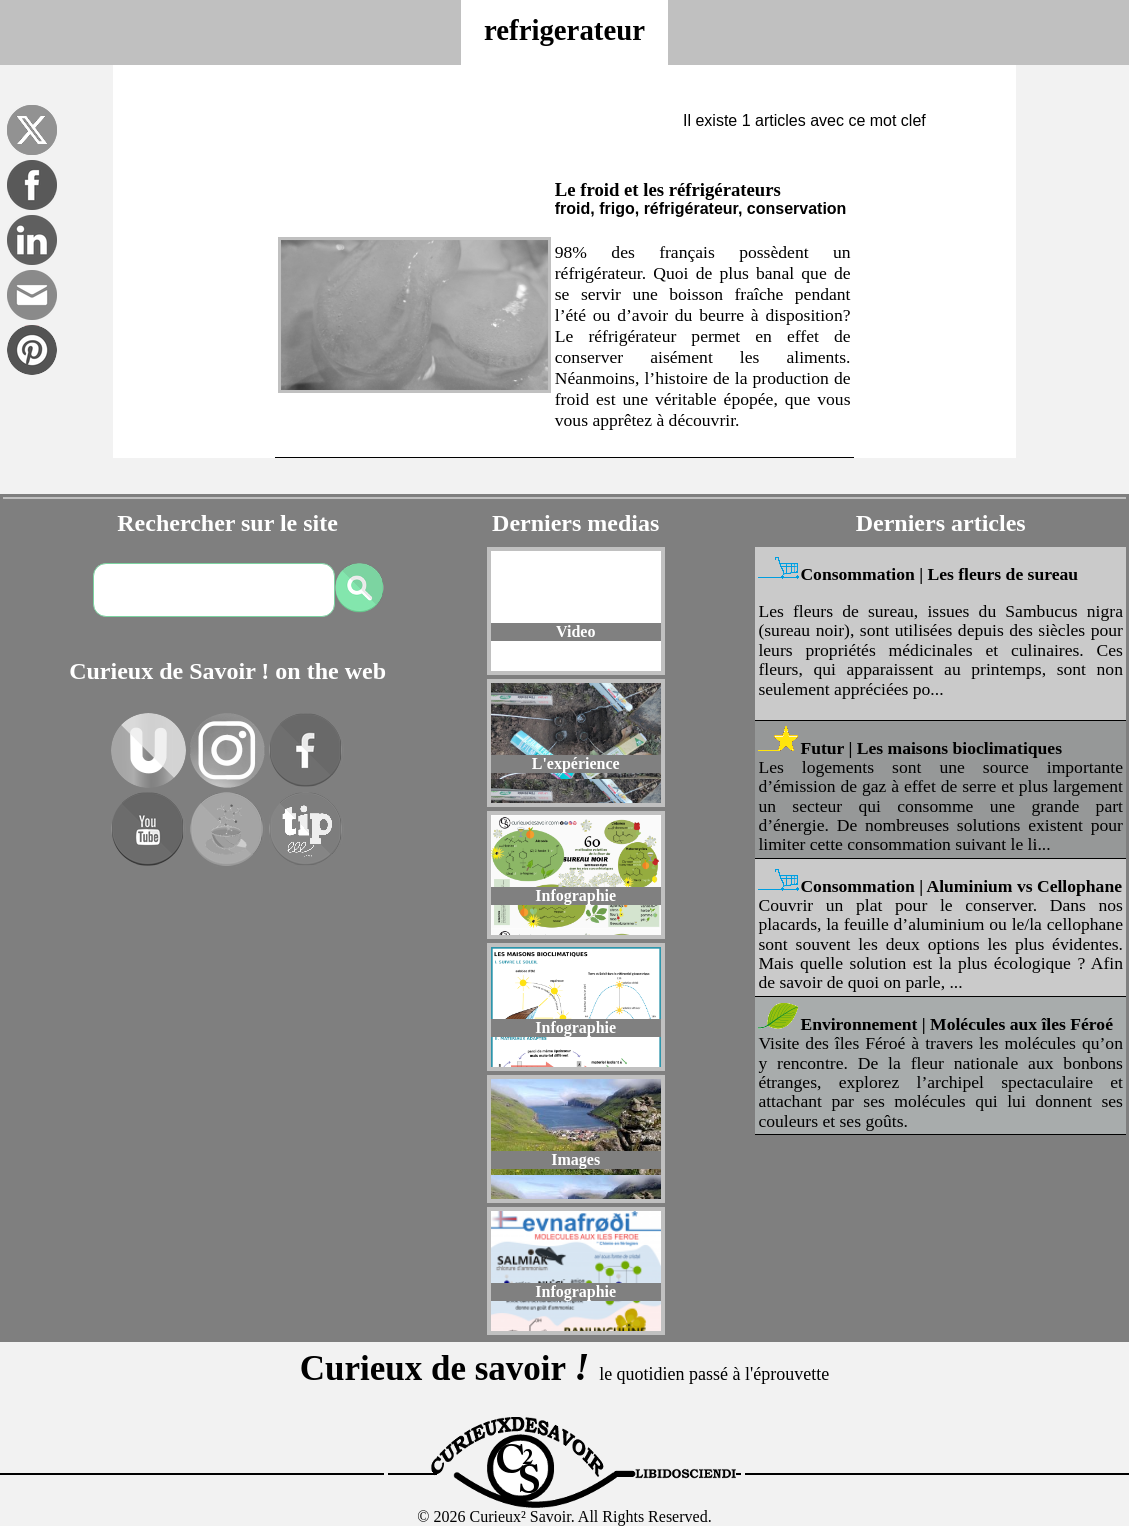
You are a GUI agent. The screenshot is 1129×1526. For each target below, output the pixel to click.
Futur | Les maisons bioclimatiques (931, 748)
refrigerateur (564, 30)
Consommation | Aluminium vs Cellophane (961, 886)
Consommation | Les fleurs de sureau (939, 574)
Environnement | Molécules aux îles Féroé (956, 1024)
